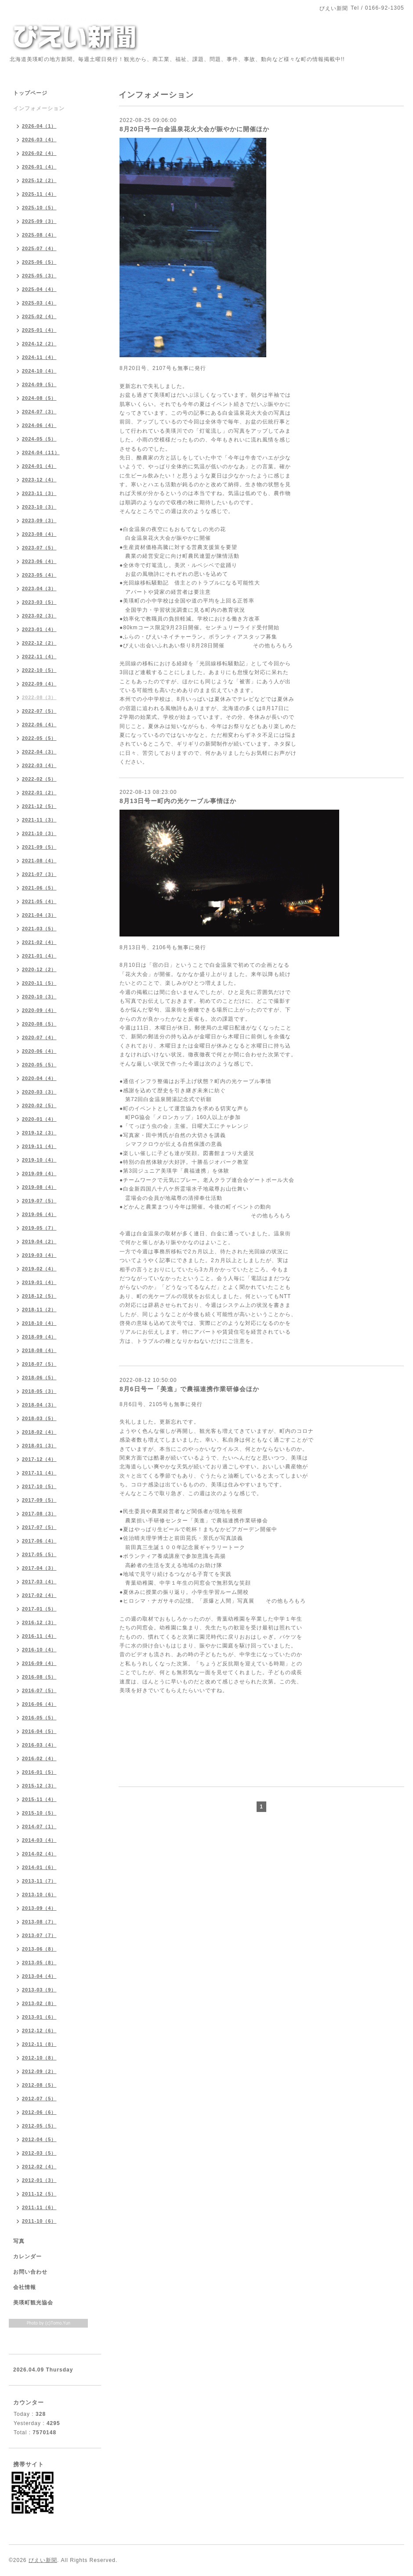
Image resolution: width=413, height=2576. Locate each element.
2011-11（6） (39, 2207)
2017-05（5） (39, 1554)
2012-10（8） (39, 2057)
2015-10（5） (39, 1812)
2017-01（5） (39, 1608)
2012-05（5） (39, 2125)
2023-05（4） (39, 575)
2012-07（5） (39, 2098)
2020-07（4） (39, 1037)
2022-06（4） (39, 724)
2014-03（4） (39, 1840)
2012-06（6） (39, 2112)
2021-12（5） (39, 806)
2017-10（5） (39, 1486)
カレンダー (27, 2256)
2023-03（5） (39, 602)
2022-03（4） (39, 765)
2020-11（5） (39, 983)
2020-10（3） (39, 996)
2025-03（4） (39, 302)
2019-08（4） (39, 1187)
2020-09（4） (39, 1010)
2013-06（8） (39, 1949)
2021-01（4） (39, 955)
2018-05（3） (39, 1391)
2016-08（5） (39, 1676)
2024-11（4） (39, 357)
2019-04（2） (39, 1241)
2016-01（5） (39, 1772)
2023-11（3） (39, 493)
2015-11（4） (39, 1799)
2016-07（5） (39, 1690)
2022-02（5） (39, 779)
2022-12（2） (39, 643)
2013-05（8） (39, 1962)
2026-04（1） (39, 126)
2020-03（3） (39, 1091)
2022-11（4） (39, 656)
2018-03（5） (39, 1418)
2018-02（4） (39, 1432)
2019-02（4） (39, 1268)
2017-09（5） (39, 1500)
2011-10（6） (39, 2221)
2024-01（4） (39, 466)
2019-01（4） (39, 1282)
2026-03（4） (39, 139)
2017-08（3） (39, 1513)
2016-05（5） (39, 1717)
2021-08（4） (39, 860)
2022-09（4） (39, 683)
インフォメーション (39, 108)
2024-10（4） (39, 370)
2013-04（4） (39, 1976)
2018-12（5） (39, 1296)
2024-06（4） (39, 425)
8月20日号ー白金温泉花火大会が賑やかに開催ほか (194, 129)
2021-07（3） (39, 874)
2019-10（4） (39, 1159)
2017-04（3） (39, 1568)
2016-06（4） (39, 1704)
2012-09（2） (39, 2071)
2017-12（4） (39, 1459)
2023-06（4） (39, 561)
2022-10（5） (39, 670)
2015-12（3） (39, 1785)
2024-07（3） (39, 411)
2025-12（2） (39, 180)
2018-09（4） (39, 1336)
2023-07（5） (39, 547)
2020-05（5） (39, 1064)
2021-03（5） (39, 928)
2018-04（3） (39, 1404)
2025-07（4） (39, 248)
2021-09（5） (39, 847)
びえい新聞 (43, 2560)
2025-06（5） (39, 262)
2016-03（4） (39, 1744)
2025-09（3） (39, 221)
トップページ (30, 93)
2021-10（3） (39, 833)
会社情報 (24, 2287)
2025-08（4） (39, 234)
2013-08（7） (39, 1921)
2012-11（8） (39, 2044)
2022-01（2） (39, 792)
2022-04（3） (39, 751)
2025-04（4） (39, 289)
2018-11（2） (39, 1309)
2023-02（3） (39, 615)
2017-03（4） (39, 1581)
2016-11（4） (39, 1636)
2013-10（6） (39, 1894)
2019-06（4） (39, 1214)
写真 (19, 2241)
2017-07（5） (39, 1527)
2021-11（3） (39, 819)
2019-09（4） (39, 1173)
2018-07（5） (39, 1364)
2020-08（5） (39, 1023)
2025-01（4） (39, 330)
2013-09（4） (39, 1908)
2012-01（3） (39, 2180)
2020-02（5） (39, 1105)
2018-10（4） (39, 1323)
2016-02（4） (39, 1758)
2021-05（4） (39, 901)
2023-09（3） (39, 520)
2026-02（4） (39, 153)
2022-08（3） (39, 697)
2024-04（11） (41, 452)
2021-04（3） (39, 915)
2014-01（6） (39, 1867)
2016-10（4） (39, 1649)
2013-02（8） (39, 2003)
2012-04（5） (39, 2139)
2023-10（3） (39, 506)
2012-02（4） (39, 2166)
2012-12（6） (39, 2030)
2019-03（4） (39, 1255)
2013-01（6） (39, 2017)
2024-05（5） (39, 438)
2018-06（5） (39, 1377)
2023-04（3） (39, 588)
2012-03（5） (39, 2153)
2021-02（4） (39, 942)
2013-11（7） (39, 1881)
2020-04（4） (39, 1078)
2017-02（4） (39, 1595)
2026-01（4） (39, 166)
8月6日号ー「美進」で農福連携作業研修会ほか (189, 1388)
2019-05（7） (39, 1228)
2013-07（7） (39, 1935)
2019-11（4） (39, 1146)
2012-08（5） (39, 2085)
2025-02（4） (39, 316)
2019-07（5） (39, 1200)
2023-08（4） (39, 534)
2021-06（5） (39, 887)
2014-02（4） (39, 1853)
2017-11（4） (39, 1472)
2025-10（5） (39, 207)
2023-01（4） (39, 629)
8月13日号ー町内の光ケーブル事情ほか (178, 800)
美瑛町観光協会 (33, 2303)
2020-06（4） (39, 1051)
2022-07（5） (39, 711)
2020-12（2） (39, 969)
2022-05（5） (39, 738)
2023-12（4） (39, 479)
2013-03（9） (39, 1989)
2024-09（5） (39, 384)
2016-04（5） (39, 1731)
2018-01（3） (39, 1445)
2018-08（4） (39, 1350)
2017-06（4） (39, 1540)
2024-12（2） (39, 343)
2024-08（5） (39, 398)
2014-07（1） (39, 1826)
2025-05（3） (39, 275)
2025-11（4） (39, 194)
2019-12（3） (39, 1132)
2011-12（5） (39, 2193)
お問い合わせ (30, 2272)
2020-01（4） (39, 1119)
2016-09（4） (39, 1663)
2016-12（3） (39, 1622)
